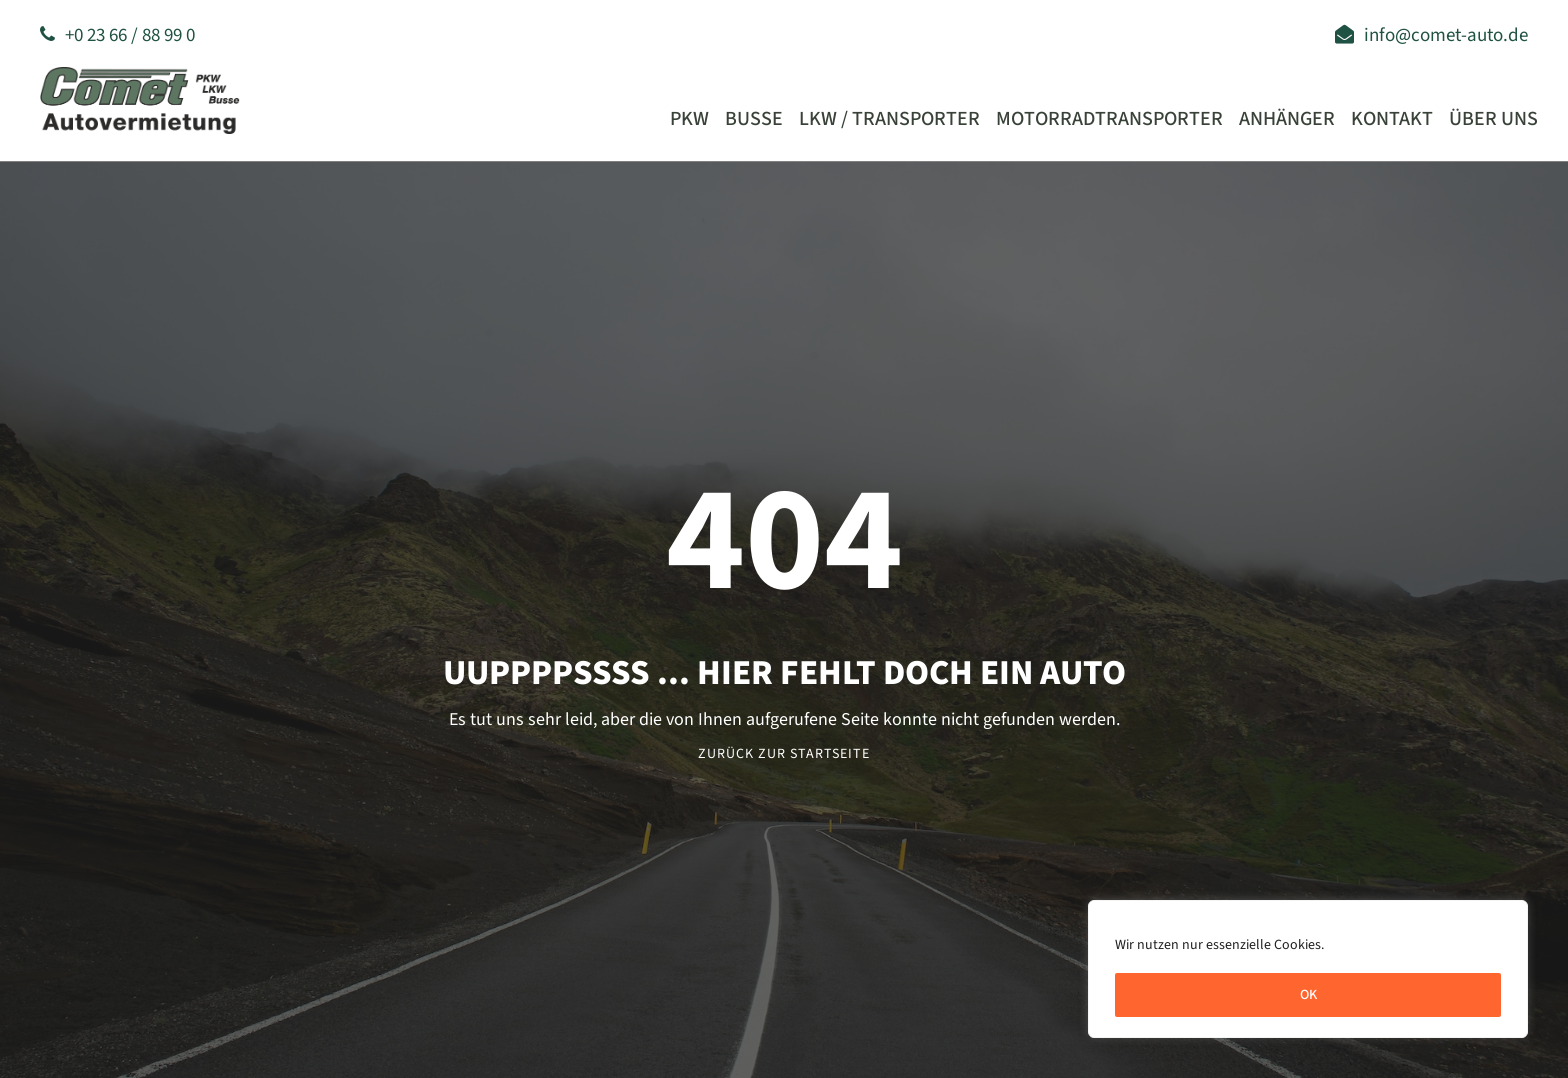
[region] (1308, 969)
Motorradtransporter (1109, 119)
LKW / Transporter (889, 119)
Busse (754, 119)
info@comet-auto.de (1431, 35)
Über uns (1493, 119)
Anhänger (1287, 119)
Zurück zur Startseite (784, 754)
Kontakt (1392, 119)
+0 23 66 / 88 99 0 (117, 35)
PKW (689, 119)
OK (1308, 995)
